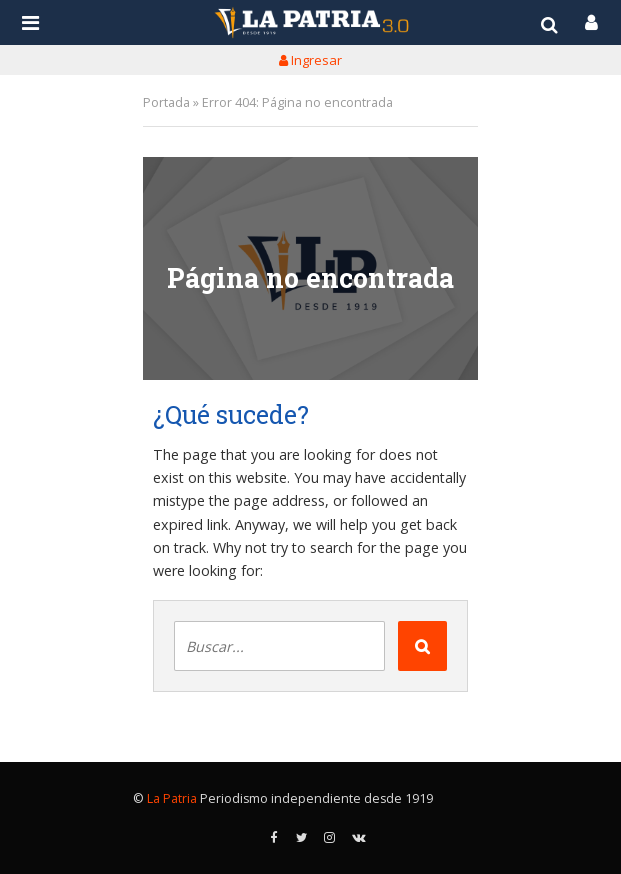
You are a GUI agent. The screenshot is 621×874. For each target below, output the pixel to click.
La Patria (172, 798)
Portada (166, 102)
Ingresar (310, 60)
